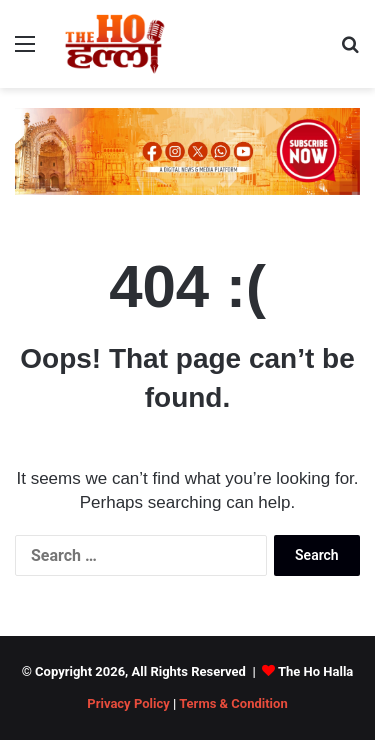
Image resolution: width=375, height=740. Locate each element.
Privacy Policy (128, 703)
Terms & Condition (233, 703)
